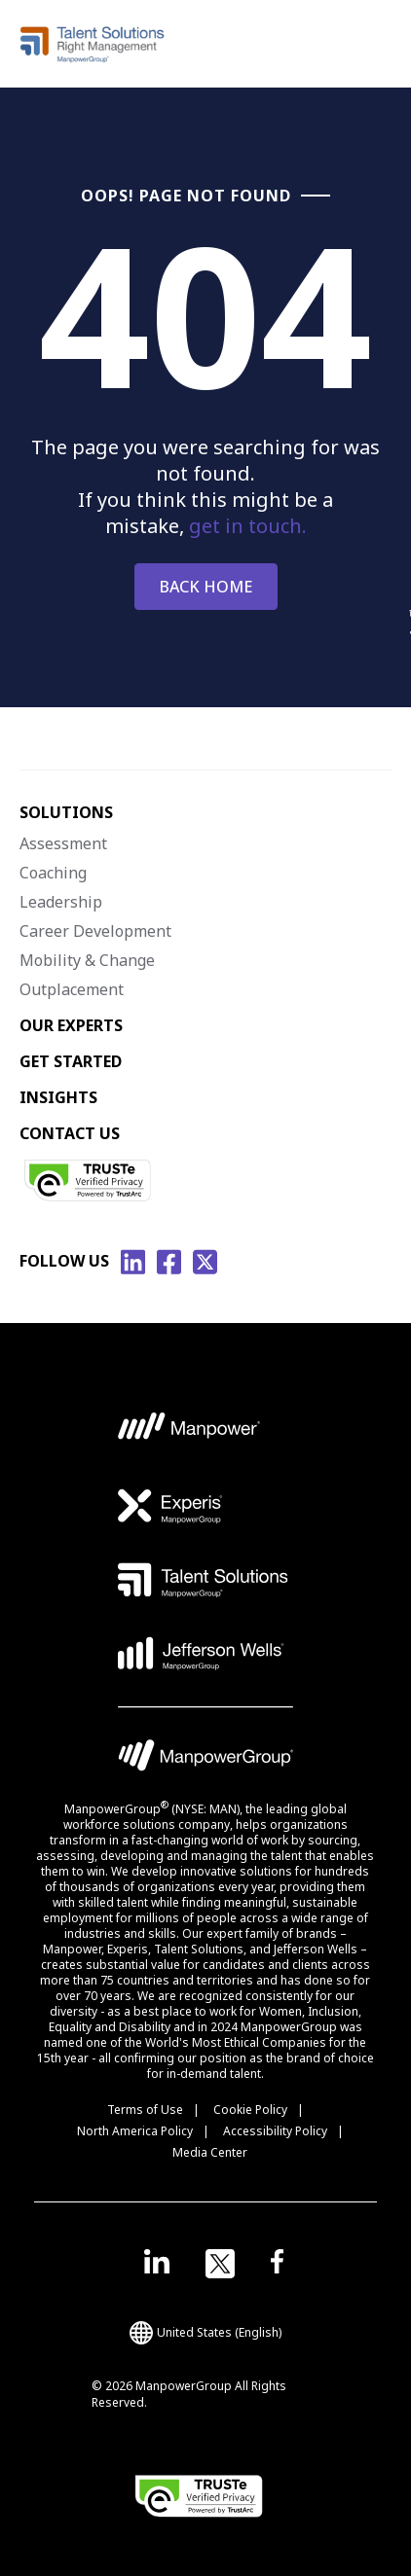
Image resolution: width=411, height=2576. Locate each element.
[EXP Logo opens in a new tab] (170, 1506)
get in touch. (248, 526)
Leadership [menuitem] (60, 901)
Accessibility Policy (275, 2131)
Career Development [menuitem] (95, 931)
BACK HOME (206, 586)
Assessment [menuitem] (63, 843)
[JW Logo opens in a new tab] (201, 1654)
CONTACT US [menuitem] (69, 1133)
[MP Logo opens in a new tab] (189, 1432)
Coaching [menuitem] (53, 872)
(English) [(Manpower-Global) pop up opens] (205, 2332)
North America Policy (135, 2131)
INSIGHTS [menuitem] (58, 1097)
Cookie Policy (250, 2109)
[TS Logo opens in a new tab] (203, 1580)
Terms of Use (145, 2109)
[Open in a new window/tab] (156, 2263)
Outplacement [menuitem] (71, 989)
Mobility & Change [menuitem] (87, 960)
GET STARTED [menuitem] (70, 1061)
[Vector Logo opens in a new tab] (205, 1707)
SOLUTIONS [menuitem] (66, 812)
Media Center (209, 2152)
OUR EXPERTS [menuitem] (71, 1025)
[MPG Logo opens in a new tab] (205, 1760)
